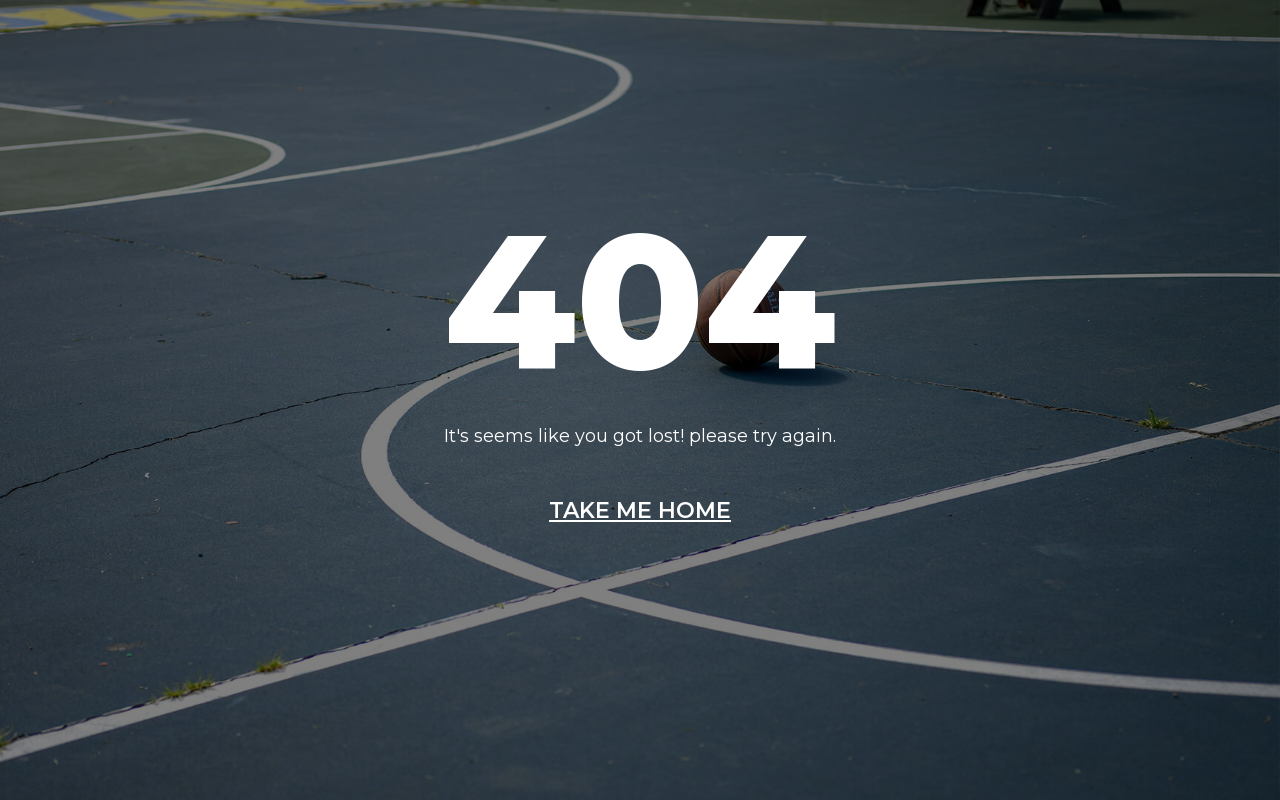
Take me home (640, 511)
